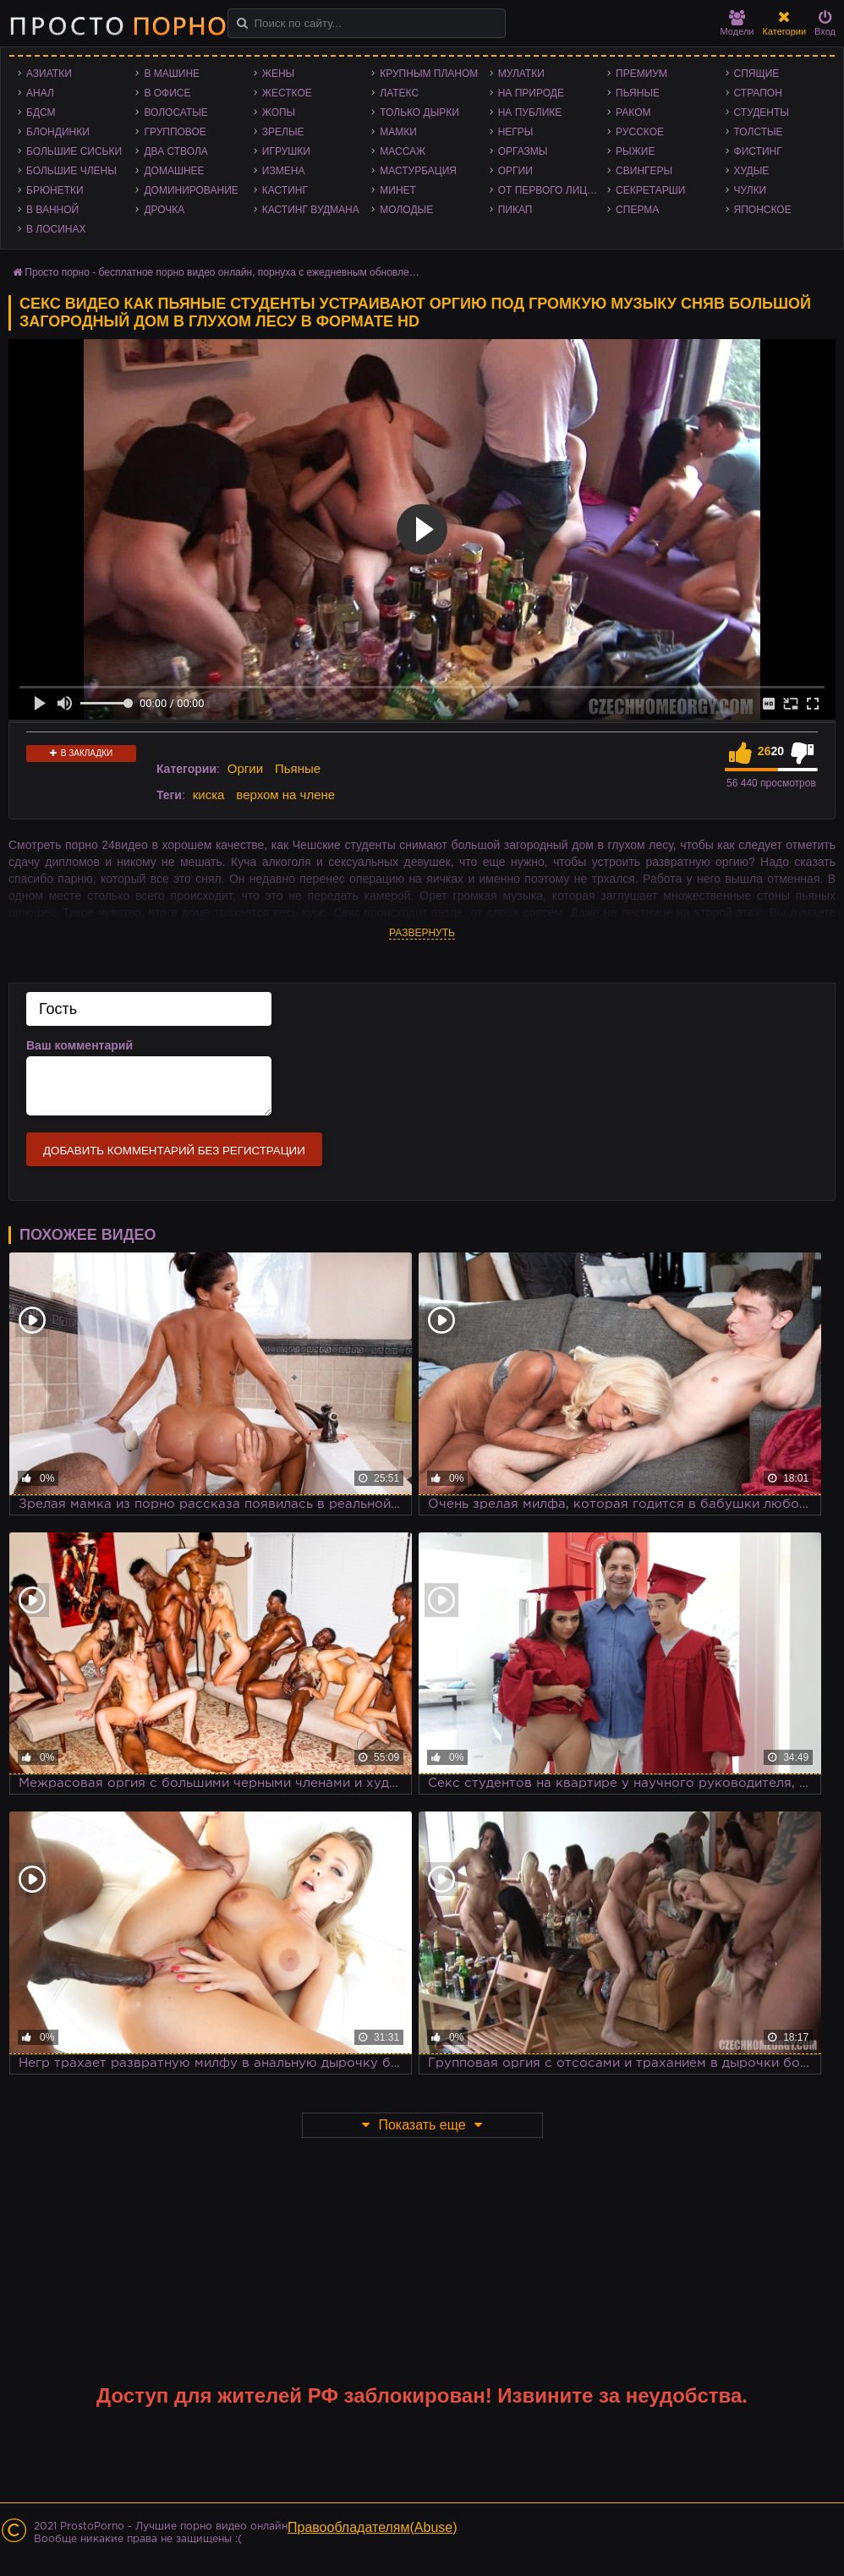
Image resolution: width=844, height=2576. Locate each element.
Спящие (757, 73)
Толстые (758, 132)
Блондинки (58, 132)
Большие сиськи (74, 151)
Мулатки (521, 73)
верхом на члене (285, 794)
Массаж (402, 151)
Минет (398, 190)
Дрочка (164, 210)
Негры (516, 132)
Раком (633, 112)
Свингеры (644, 171)
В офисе (167, 93)
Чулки (750, 190)
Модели (737, 23)
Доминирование (191, 190)
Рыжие (635, 151)
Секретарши (650, 190)
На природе (531, 93)
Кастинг (285, 190)
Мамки (398, 132)
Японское (763, 210)
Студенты (761, 112)
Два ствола (175, 151)
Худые (752, 171)
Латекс (399, 93)
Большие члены (71, 171)
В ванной (52, 210)
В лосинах (56, 229)
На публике (530, 112)
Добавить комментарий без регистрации (174, 1150)
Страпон (758, 93)
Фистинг (758, 151)
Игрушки (286, 151)
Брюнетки (55, 190)
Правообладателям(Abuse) (373, 2527)
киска (209, 794)
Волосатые (175, 112)
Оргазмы (523, 151)
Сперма (637, 210)
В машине (172, 73)
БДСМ (41, 112)
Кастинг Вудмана (310, 210)
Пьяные (638, 93)
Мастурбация (418, 171)
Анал (40, 93)
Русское (640, 132)
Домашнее (174, 171)
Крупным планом (429, 73)
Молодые (406, 210)
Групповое (175, 132)
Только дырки (419, 112)
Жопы (278, 112)
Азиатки (49, 73)
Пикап (515, 210)
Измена (283, 171)
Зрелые (283, 132)
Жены (278, 73)
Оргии (515, 171)
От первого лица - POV (552, 190)
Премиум (641, 73)
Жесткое (287, 93)
